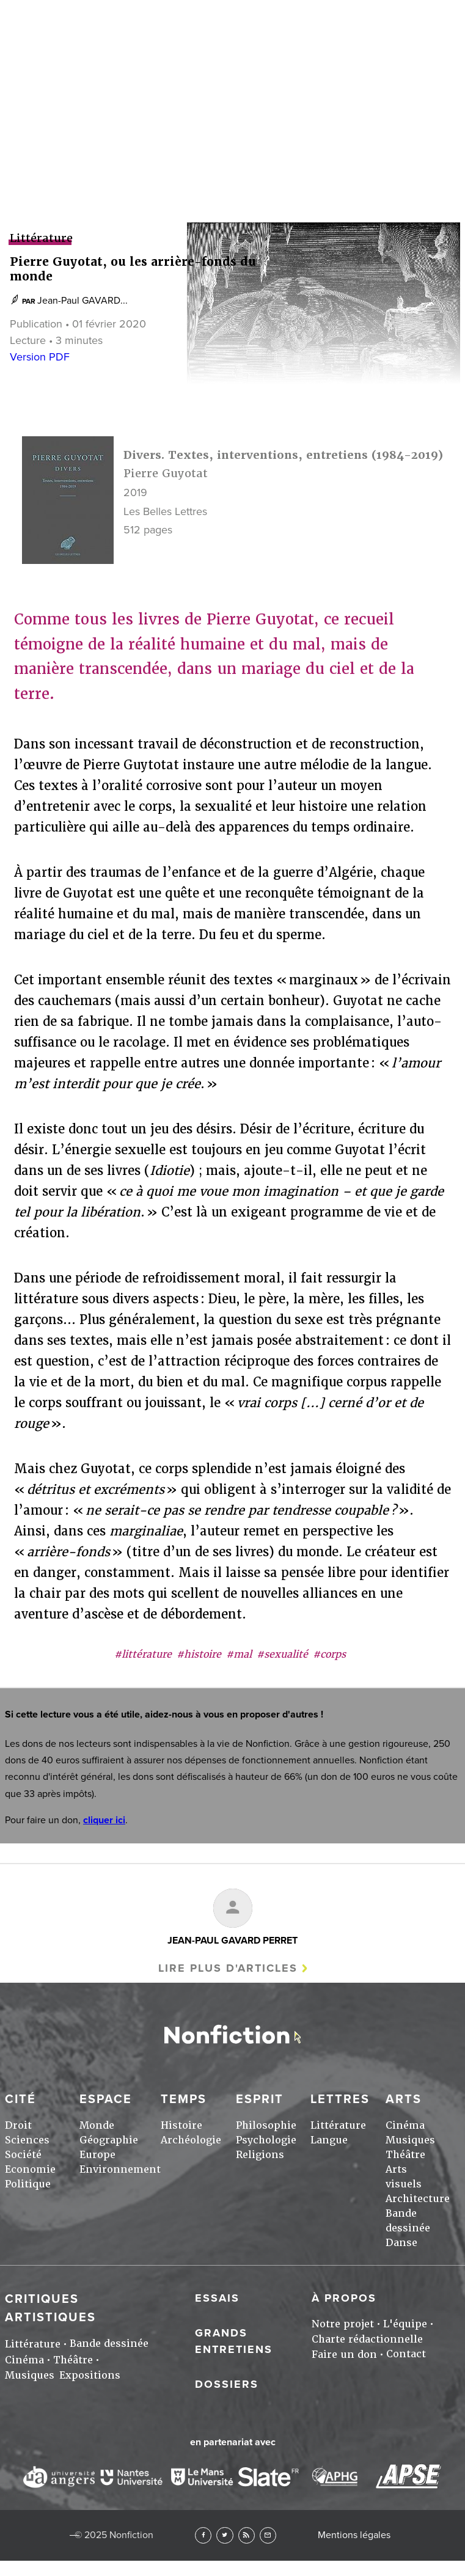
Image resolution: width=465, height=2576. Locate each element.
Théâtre (405, 2154)
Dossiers (226, 2384)
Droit (18, 2125)
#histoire (199, 1654)
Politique (28, 2184)
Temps (184, 2099)
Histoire (181, 2125)
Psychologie (266, 2140)
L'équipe (405, 2324)
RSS (246, 2535)
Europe (97, 2154)
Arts (232, 50)
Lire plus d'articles (228, 1968)
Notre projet (343, 2324)
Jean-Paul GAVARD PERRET (232, 1940)
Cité (20, 2099)
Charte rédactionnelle (367, 2339)
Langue (329, 2140)
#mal (239, 1654)
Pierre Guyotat (165, 473)
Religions (260, 2154)
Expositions (89, 2375)
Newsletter (268, 2535)
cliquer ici (104, 1820)
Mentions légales (354, 2535)
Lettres (340, 2099)
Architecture (418, 2198)
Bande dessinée (109, 2343)
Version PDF (40, 357)
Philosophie (266, 2125)
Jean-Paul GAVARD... (82, 300)
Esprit (260, 2099)
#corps (329, 1654)
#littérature (143, 1654)
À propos (344, 2298)
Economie (30, 2169)
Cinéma (405, 2125)
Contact (406, 2353)
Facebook (203, 2535)
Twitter (224, 2535)
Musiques (410, 2140)
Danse (401, 2242)
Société (23, 2154)
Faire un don (344, 2354)
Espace (105, 2099)
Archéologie (191, 2140)
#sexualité (282, 1654)
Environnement (120, 2169)
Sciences (27, 2140)
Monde (96, 2125)
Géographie (108, 2140)
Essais (217, 2298)
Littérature (338, 2125)
